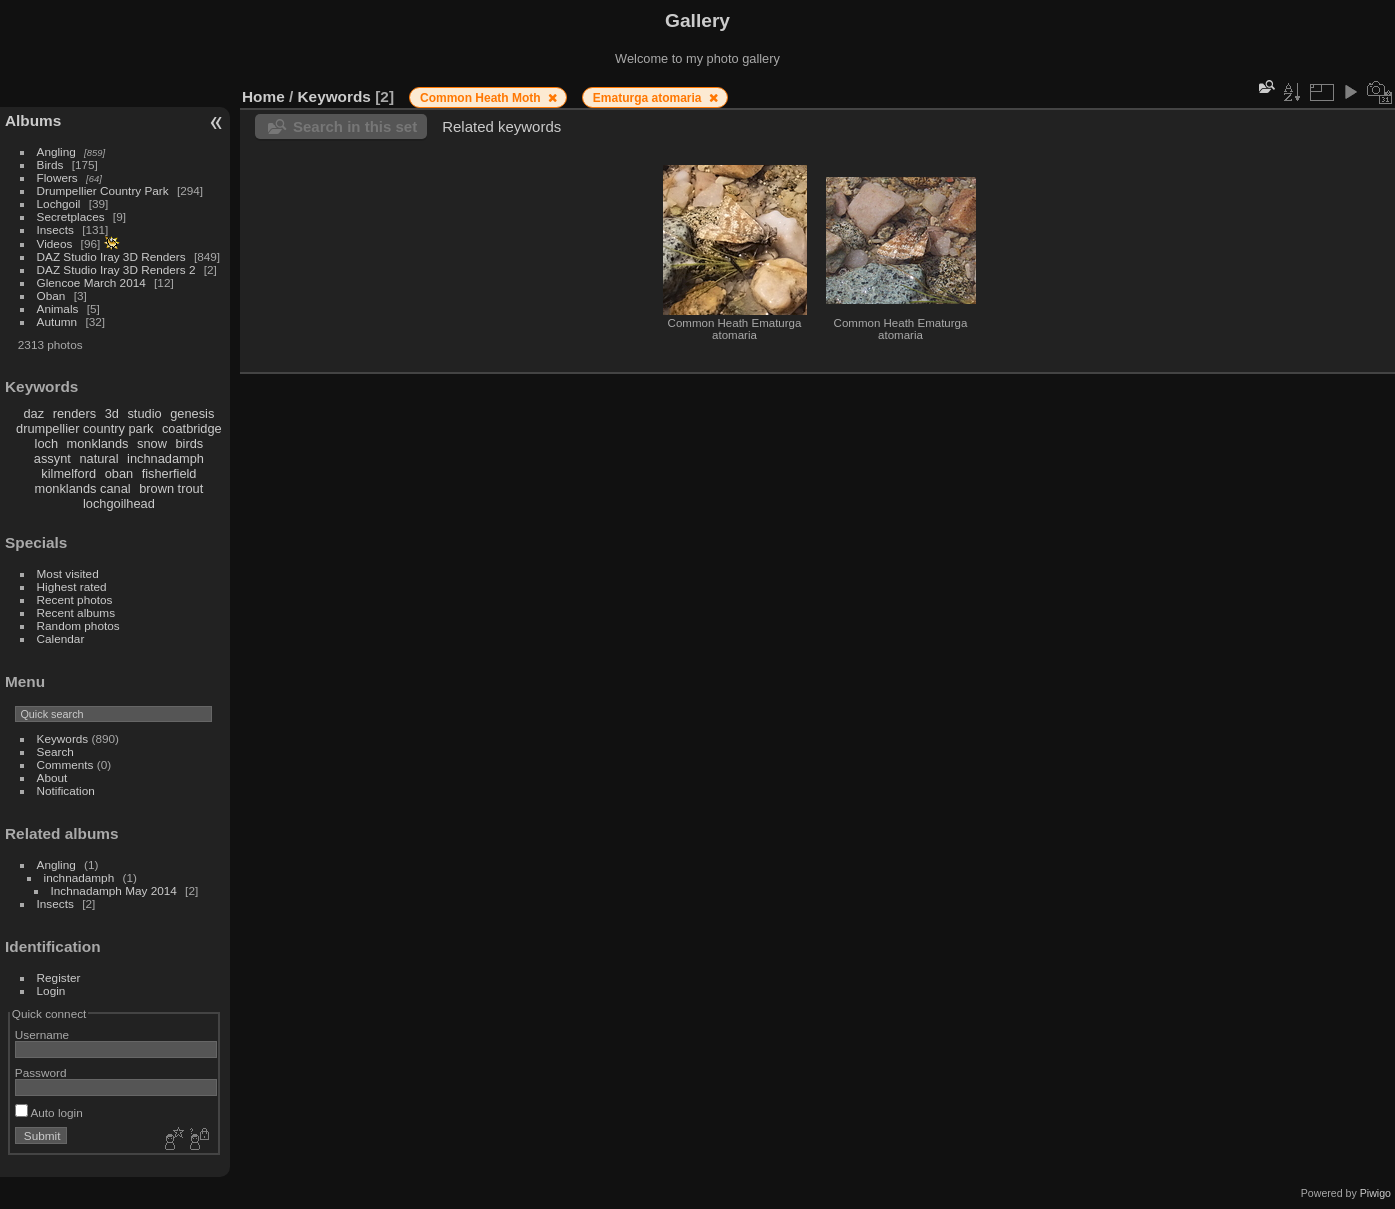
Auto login (49, 1112)
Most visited (68, 573)
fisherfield (169, 473)
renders (74, 413)
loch (46, 443)
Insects (55, 229)
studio (144, 413)
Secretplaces (71, 216)
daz (34, 413)
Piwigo (1375, 1193)
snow (152, 443)
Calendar (61, 638)
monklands (98, 443)
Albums (33, 120)
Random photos (78, 625)
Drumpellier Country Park (103, 190)
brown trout (171, 488)
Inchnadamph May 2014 (114, 890)
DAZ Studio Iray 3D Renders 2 (116, 269)
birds (189, 443)
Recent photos (75, 599)
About (52, 777)
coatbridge (192, 428)
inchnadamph (165, 458)
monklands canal (83, 488)
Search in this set (355, 126)
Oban (51, 295)
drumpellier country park (84, 428)
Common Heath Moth (482, 98)
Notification (66, 790)
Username (42, 1034)
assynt (52, 458)
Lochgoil (59, 203)
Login (51, 990)
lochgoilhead (119, 503)
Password (41, 1072)
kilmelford (68, 473)
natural (98, 458)
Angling (56, 151)
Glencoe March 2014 (91, 282)
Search (55, 751)
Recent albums (76, 612)
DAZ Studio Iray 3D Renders (111, 256)
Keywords (63, 738)
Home (263, 96)
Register (59, 977)
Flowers (57, 177)
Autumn (57, 321)
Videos (55, 243)
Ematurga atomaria (649, 98)
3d (112, 413)
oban (119, 473)
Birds (50, 164)
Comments (65, 764)
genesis (192, 413)
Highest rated (72, 586)
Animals (58, 308)
